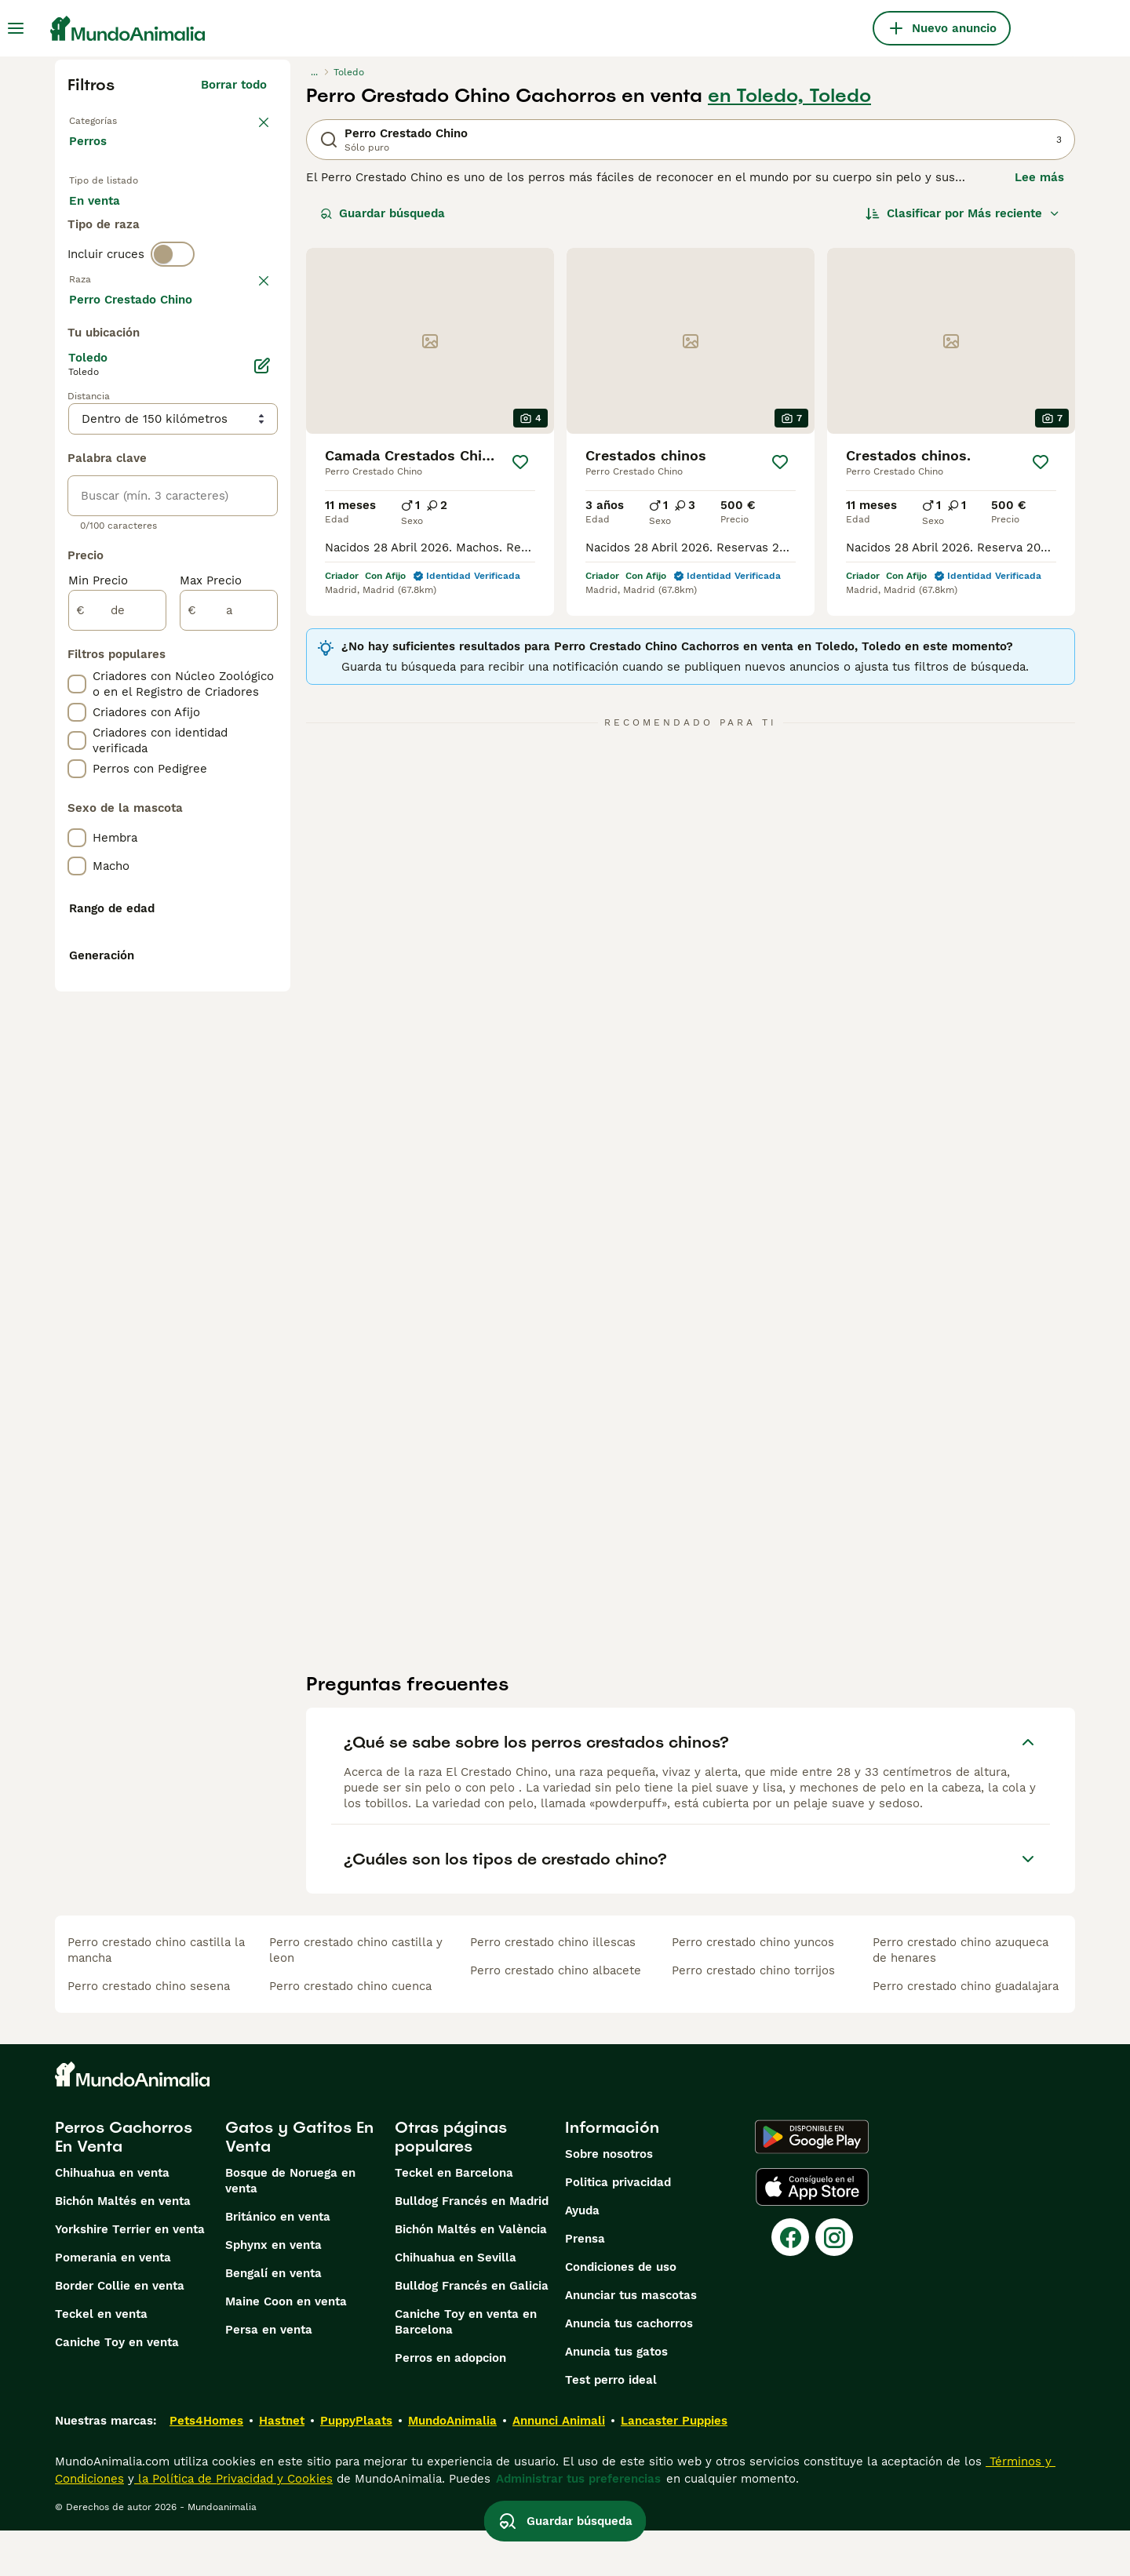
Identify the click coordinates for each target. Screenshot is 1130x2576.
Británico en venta (277, 2262)
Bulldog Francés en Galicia (472, 2331)
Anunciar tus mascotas (631, 2341)
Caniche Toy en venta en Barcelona (466, 2367)
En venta (107, 229)
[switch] (173, 326)
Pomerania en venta (113, 2303)
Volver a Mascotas (125, 119)
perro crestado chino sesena (148, 2032)
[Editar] (262, 795)
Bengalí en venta (273, 2319)
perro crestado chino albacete (555, 2016)
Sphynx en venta (273, 2290)
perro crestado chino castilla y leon (356, 1995)
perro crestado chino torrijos (753, 2016)
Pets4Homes (206, 2466)
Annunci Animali (558, 2466)
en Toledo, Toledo (789, 96)
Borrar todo (234, 85)
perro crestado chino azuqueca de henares (960, 1995)
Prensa (585, 2284)
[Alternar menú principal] (15, 28)
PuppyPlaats (356, 2466)
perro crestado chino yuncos (753, 1988)
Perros (91, 157)
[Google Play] (812, 2182)
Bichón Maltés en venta (123, 2246)
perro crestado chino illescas (553, 1988)
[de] (117, 1040)
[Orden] (963, 213)
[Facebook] (790, 2282)
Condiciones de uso (620, 2312)
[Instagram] (834, 2282)
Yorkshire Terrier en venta (130, 2275)
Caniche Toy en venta (117, 2388)
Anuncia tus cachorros (629, 2369)
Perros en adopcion (450, 2403)
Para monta (115, 267)
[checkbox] (77, 441)
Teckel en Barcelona (454, 2218)
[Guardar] (520, 462)
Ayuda (582, 2256)
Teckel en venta (101, 2359)
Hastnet (281, 2466)
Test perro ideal (611, 2425)
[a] (229, 1040)
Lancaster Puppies (674, 2466)
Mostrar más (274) (213, 726)
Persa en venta (268, 2375)
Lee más (1039, 177)
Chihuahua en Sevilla (455, 2303)
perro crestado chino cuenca (350, 2032)
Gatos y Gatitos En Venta (299, 2182)
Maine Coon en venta (286, 2347)
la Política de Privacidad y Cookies (233, 2524)
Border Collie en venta (119, 2331)
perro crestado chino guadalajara (966, 2032)
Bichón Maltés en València (471, 2275)
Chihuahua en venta (112, 2218)
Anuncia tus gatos (616, 2397)
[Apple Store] (812, 2232)
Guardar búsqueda (382, 213)
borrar (249, 359)
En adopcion (202, 229)
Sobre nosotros (609, 2199)
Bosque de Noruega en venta (290, 2226)
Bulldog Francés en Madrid (472, 2246)
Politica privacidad (618, 2228)
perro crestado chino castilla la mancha (156, 1995)
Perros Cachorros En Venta (123, 2182)
